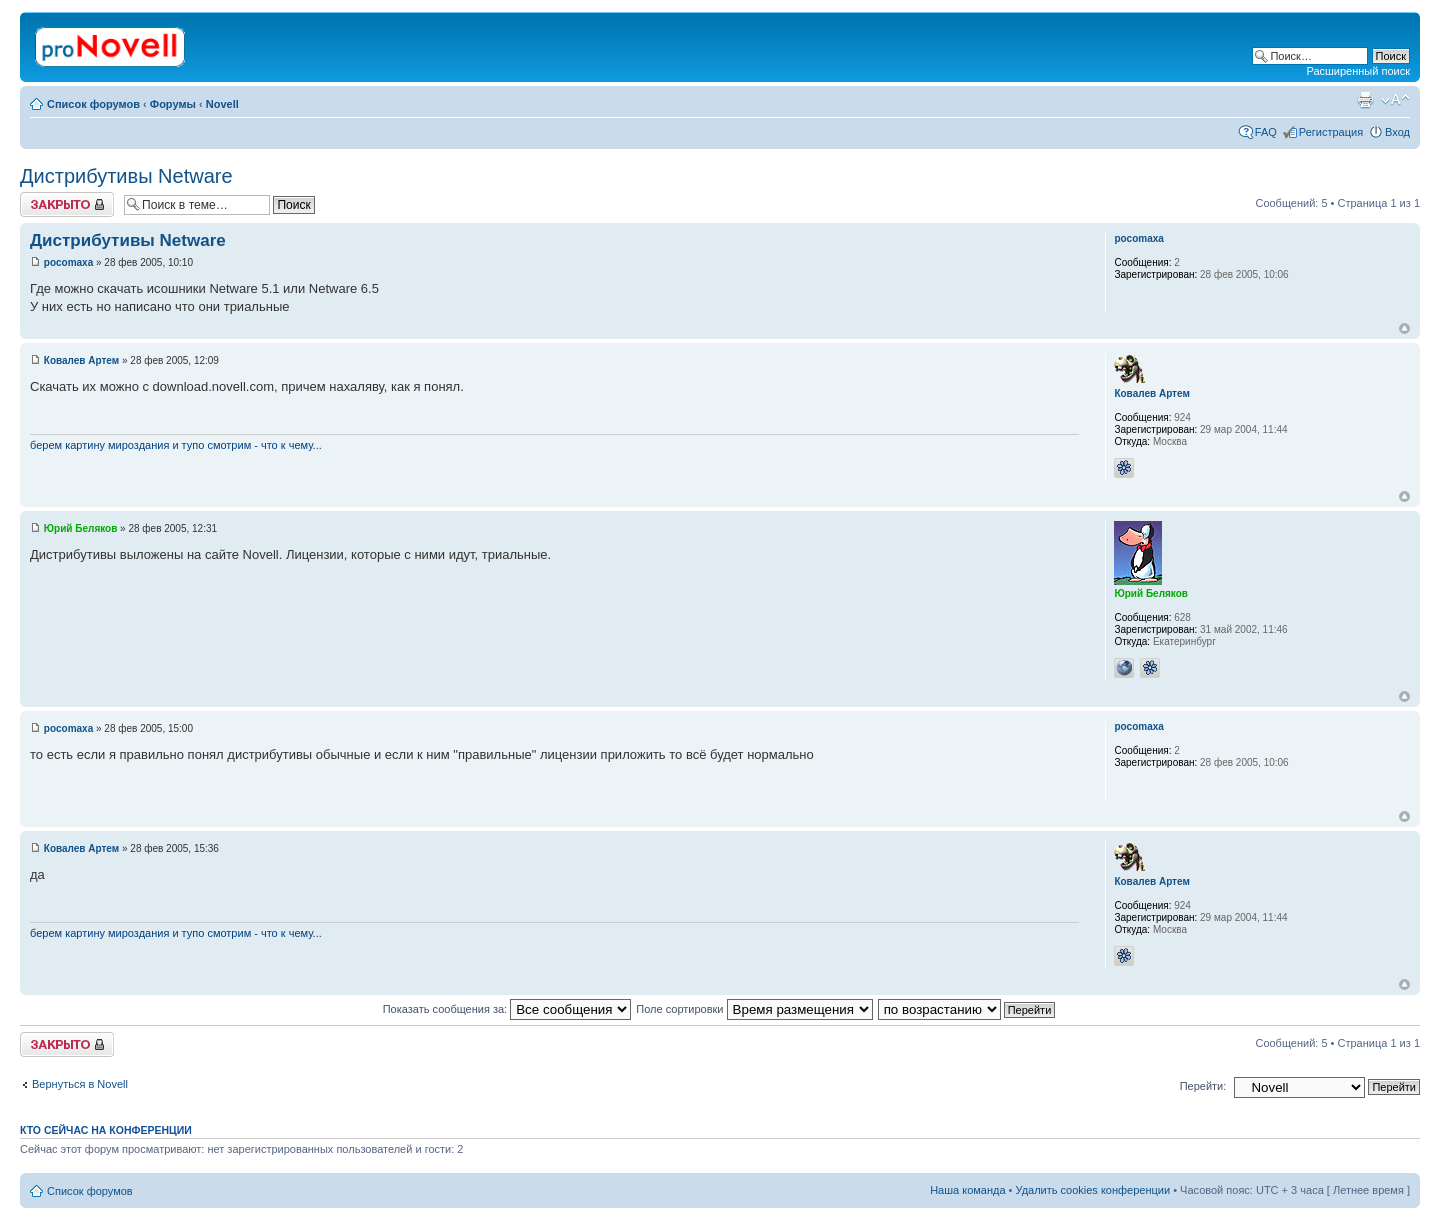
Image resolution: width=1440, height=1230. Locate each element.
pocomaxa (68, 262)
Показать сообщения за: (507, 1009)
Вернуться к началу (1404, 328)
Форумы (173, 104)
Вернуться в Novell (80, 1084)
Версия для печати (1365, 100)
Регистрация (1331, 132)
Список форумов (93, 104)
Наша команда (967, 1190)
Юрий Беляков (81, 528)
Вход (1397, 132)
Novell (222, 104)
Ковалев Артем (81, 360)
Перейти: (1203, 1086)
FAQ (1266, 132)
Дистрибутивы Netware (126, 176)
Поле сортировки (754, 1009)
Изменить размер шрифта (1395, 100)
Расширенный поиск (1358, 71)
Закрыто (67, 204)
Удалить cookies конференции (1093, 1190)
